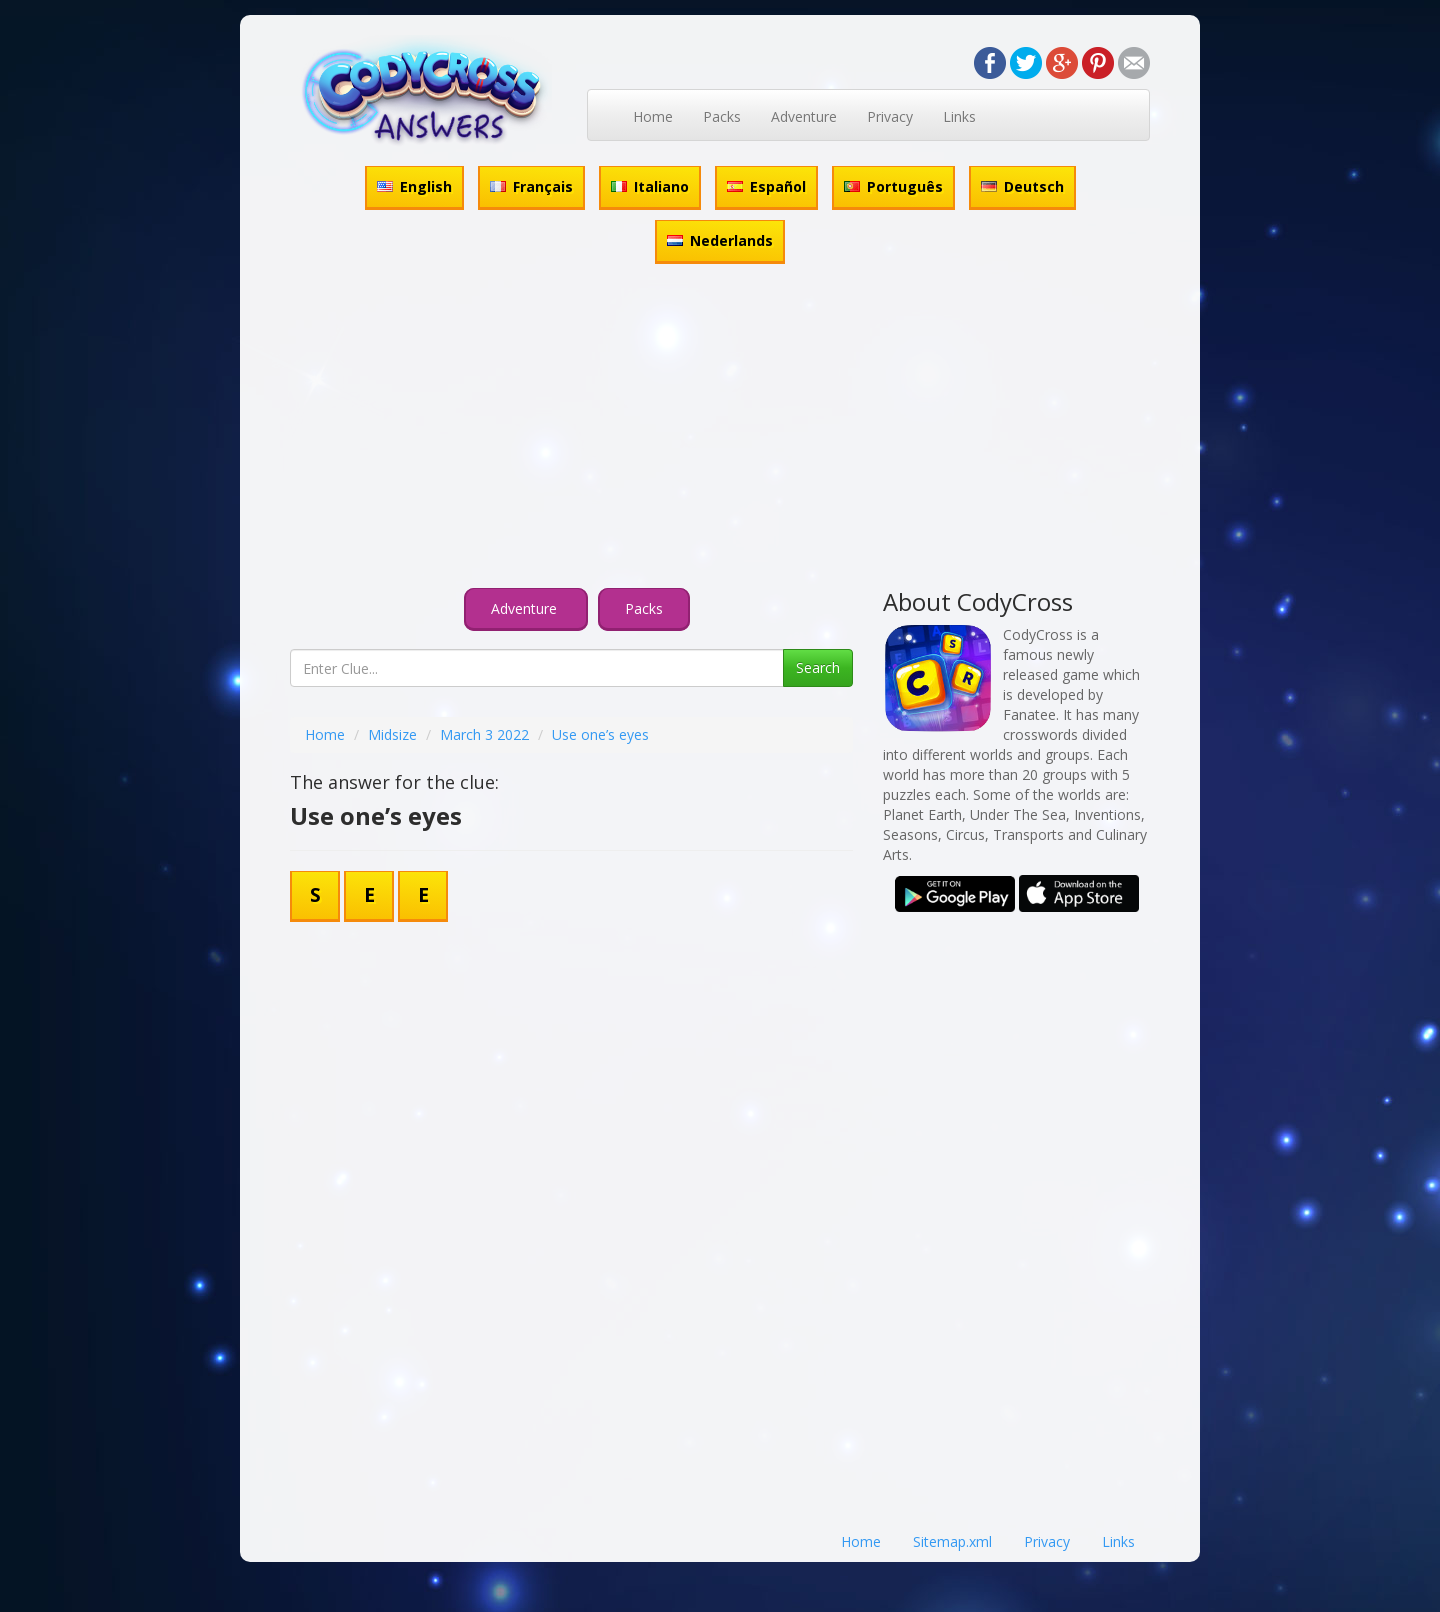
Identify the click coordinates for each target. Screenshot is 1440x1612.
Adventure (804, 116)
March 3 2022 (484, 734)
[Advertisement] (720, 429)
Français (531, 186)
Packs (722, 116)
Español (766, 186)
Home (653, 116)
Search (818, 667)
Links (959, 116)
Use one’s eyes (600, 734)
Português (893, 186)
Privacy (890, 116)
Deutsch (1022, 186)
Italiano (650, 186)
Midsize (392, 734)
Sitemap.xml (952, 1541)
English (414, 186)
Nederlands (720, 240)
